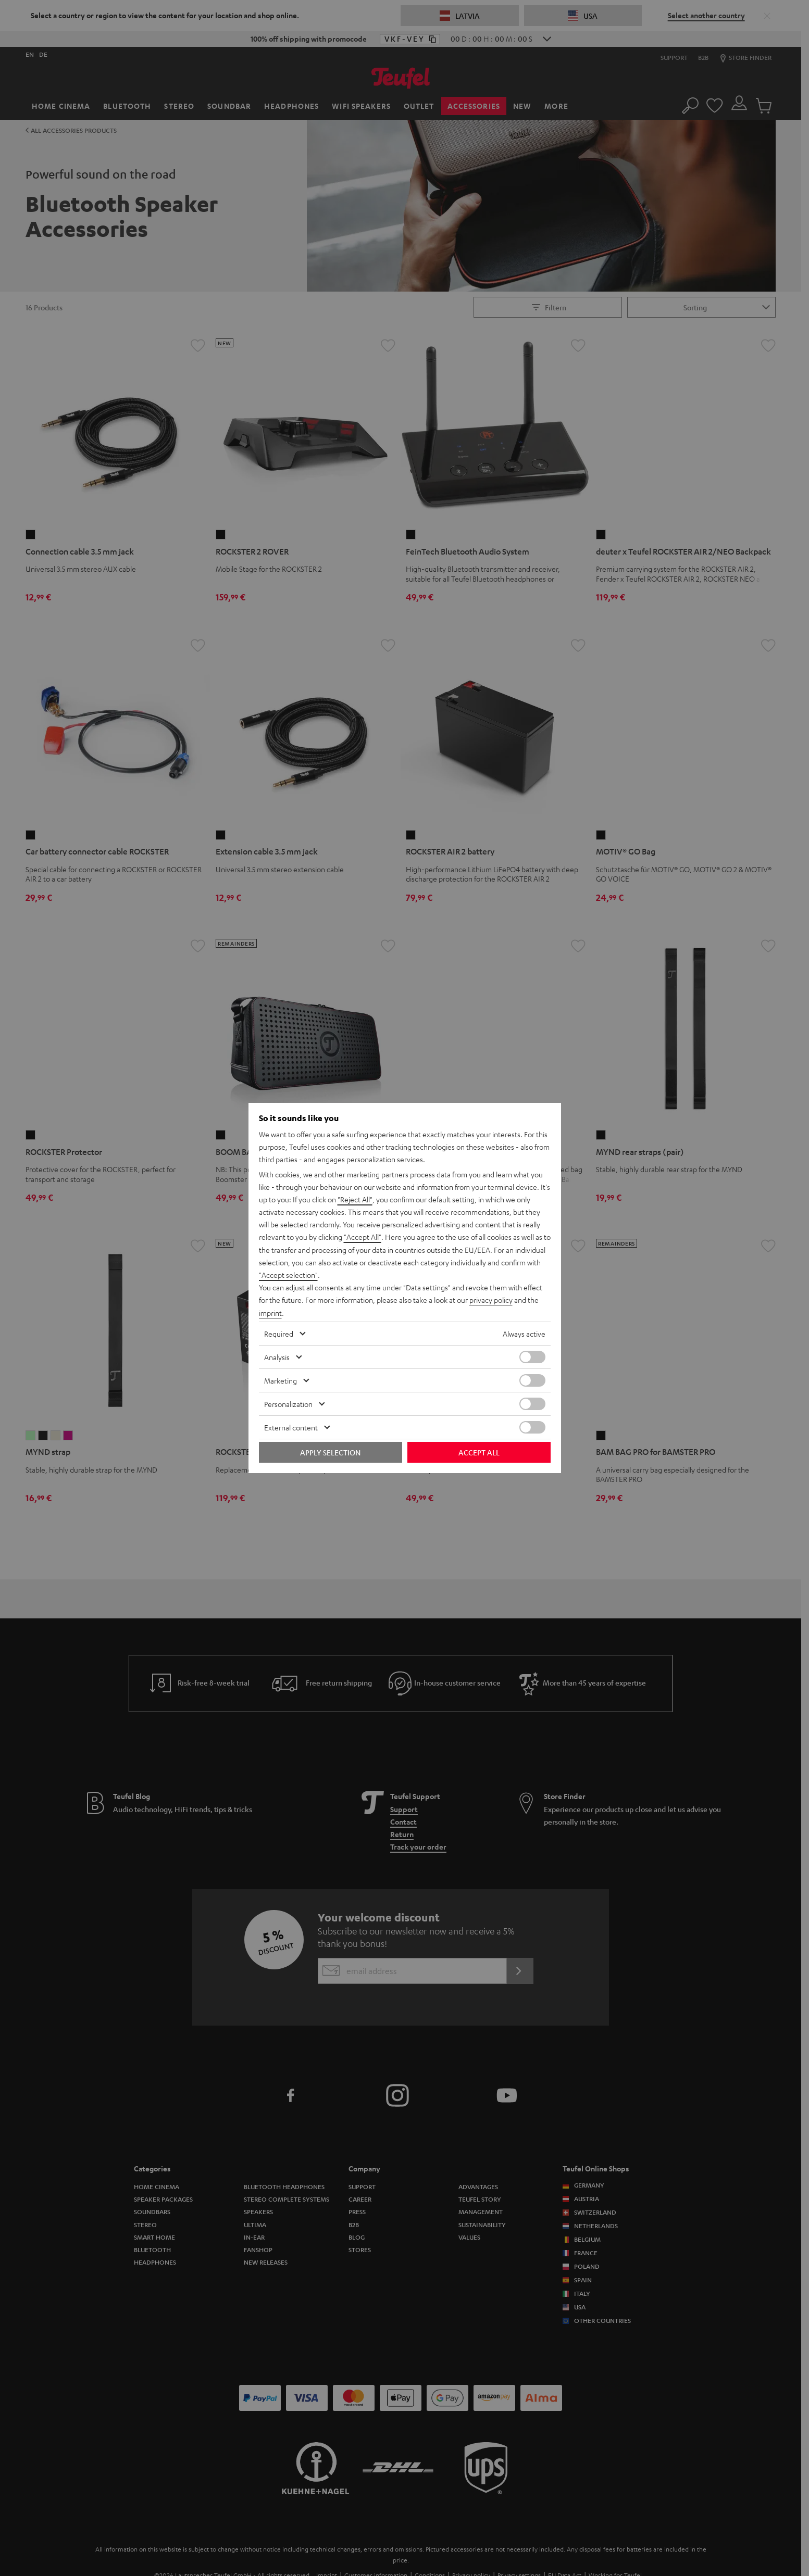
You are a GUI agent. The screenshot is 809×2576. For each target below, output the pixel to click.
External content (291, 1426)
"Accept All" (362, 1237)
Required (278, 1333)
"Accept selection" (288, 1274)
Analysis (277, 1356)
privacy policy (491, 1299)
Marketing (280, 1380)
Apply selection (330, 1451)
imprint (270, 1312)
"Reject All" (355, 1199)
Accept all (479, 1451)
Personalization (288, 1403)
